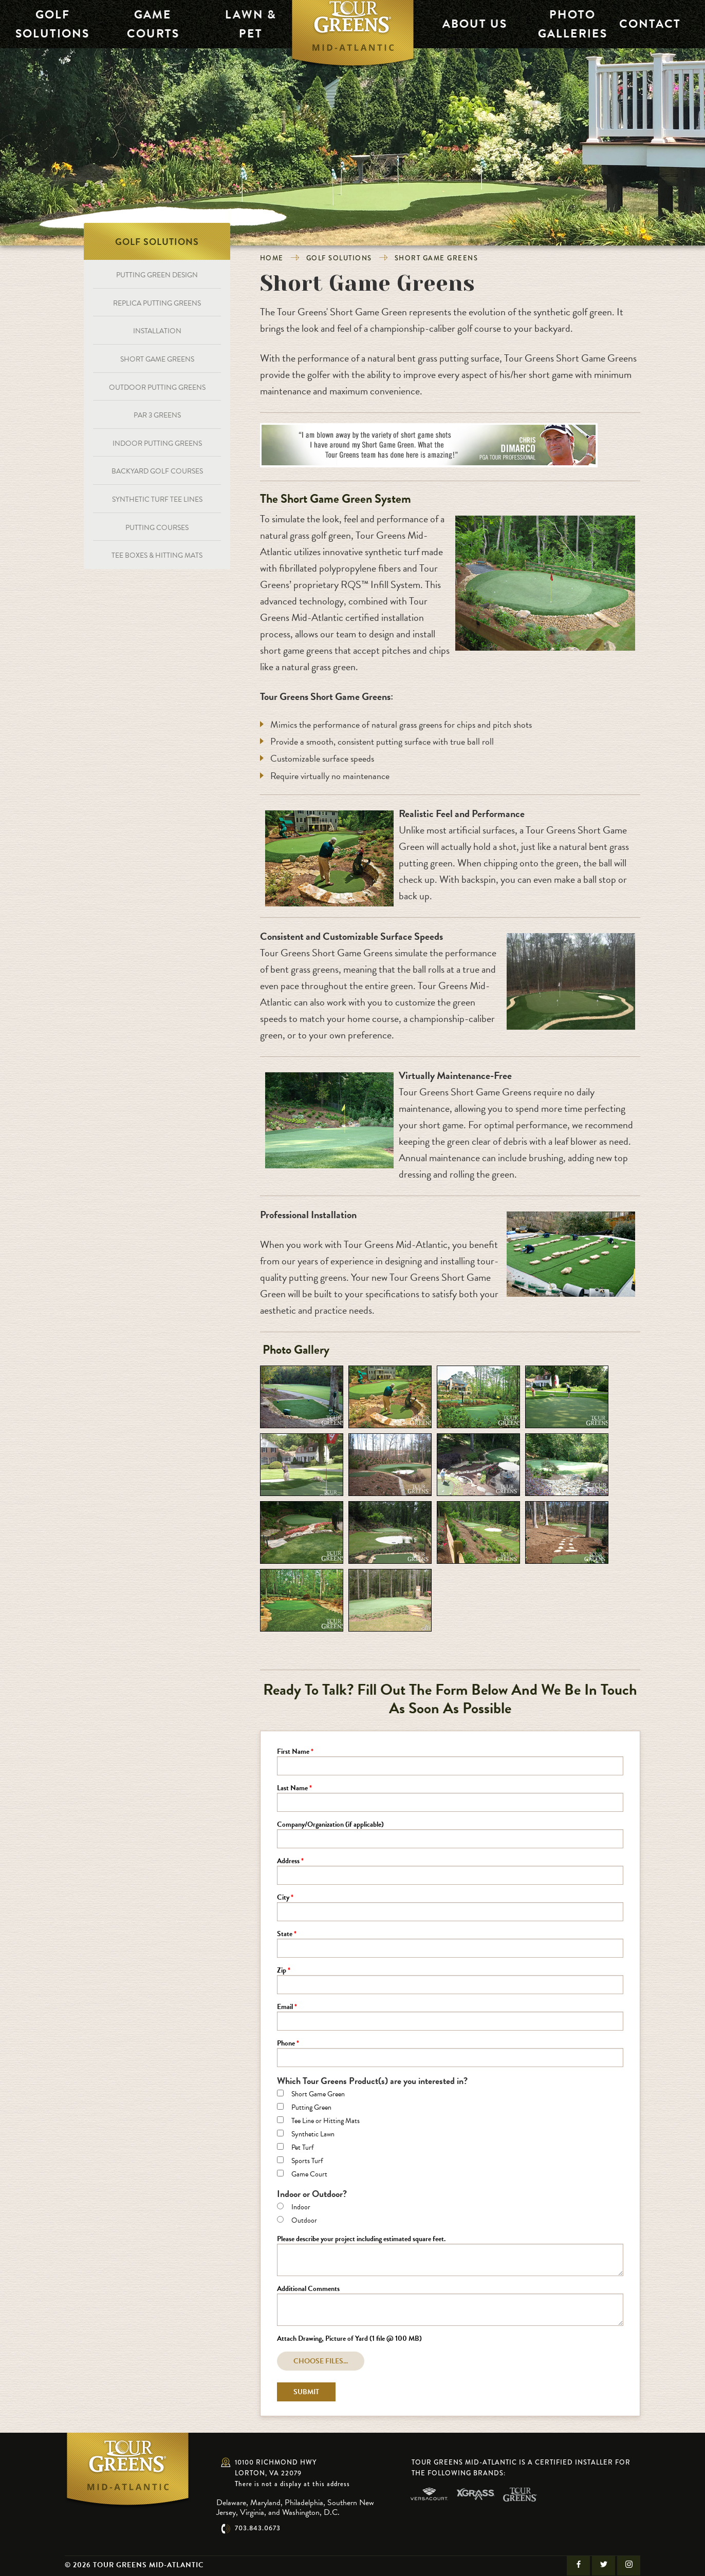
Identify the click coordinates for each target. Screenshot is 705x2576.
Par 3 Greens (157, 415)
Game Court (309, 2175)
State (284, 1934)
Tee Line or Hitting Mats (325, 2121)
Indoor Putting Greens (157, 443)
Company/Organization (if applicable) (330, 1825)
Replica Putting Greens (157, 303)
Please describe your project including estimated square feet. (361, 2240)
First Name (293, 1752)
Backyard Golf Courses (157, 471)
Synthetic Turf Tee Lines (157, 499)
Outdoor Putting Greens (157, 387)
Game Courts (140, 23)
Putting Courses (157, 527)
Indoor (300, 2208)
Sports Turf (307, 2161)
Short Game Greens (436, 258)
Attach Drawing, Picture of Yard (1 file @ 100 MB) (349, 2339)
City (283, 1898)
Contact (642, 23)
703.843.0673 (258, 2528)
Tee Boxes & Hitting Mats (157, 555)
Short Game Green (318, 2095)
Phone (286, 2044)
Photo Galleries (565, 23)
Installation (157, 331)
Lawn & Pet (238, 23)
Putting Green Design (157, 275)
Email (285, 2007)
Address (288, 1862)
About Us (467, 23)
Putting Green (311, 2108)
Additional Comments (308, 2289)
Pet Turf (302, 2148)
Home (272, 258)
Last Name (292, 1789)
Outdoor (304, 2221)
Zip (281, 1971)
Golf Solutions (42, 23)
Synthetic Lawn (313, 2135)
